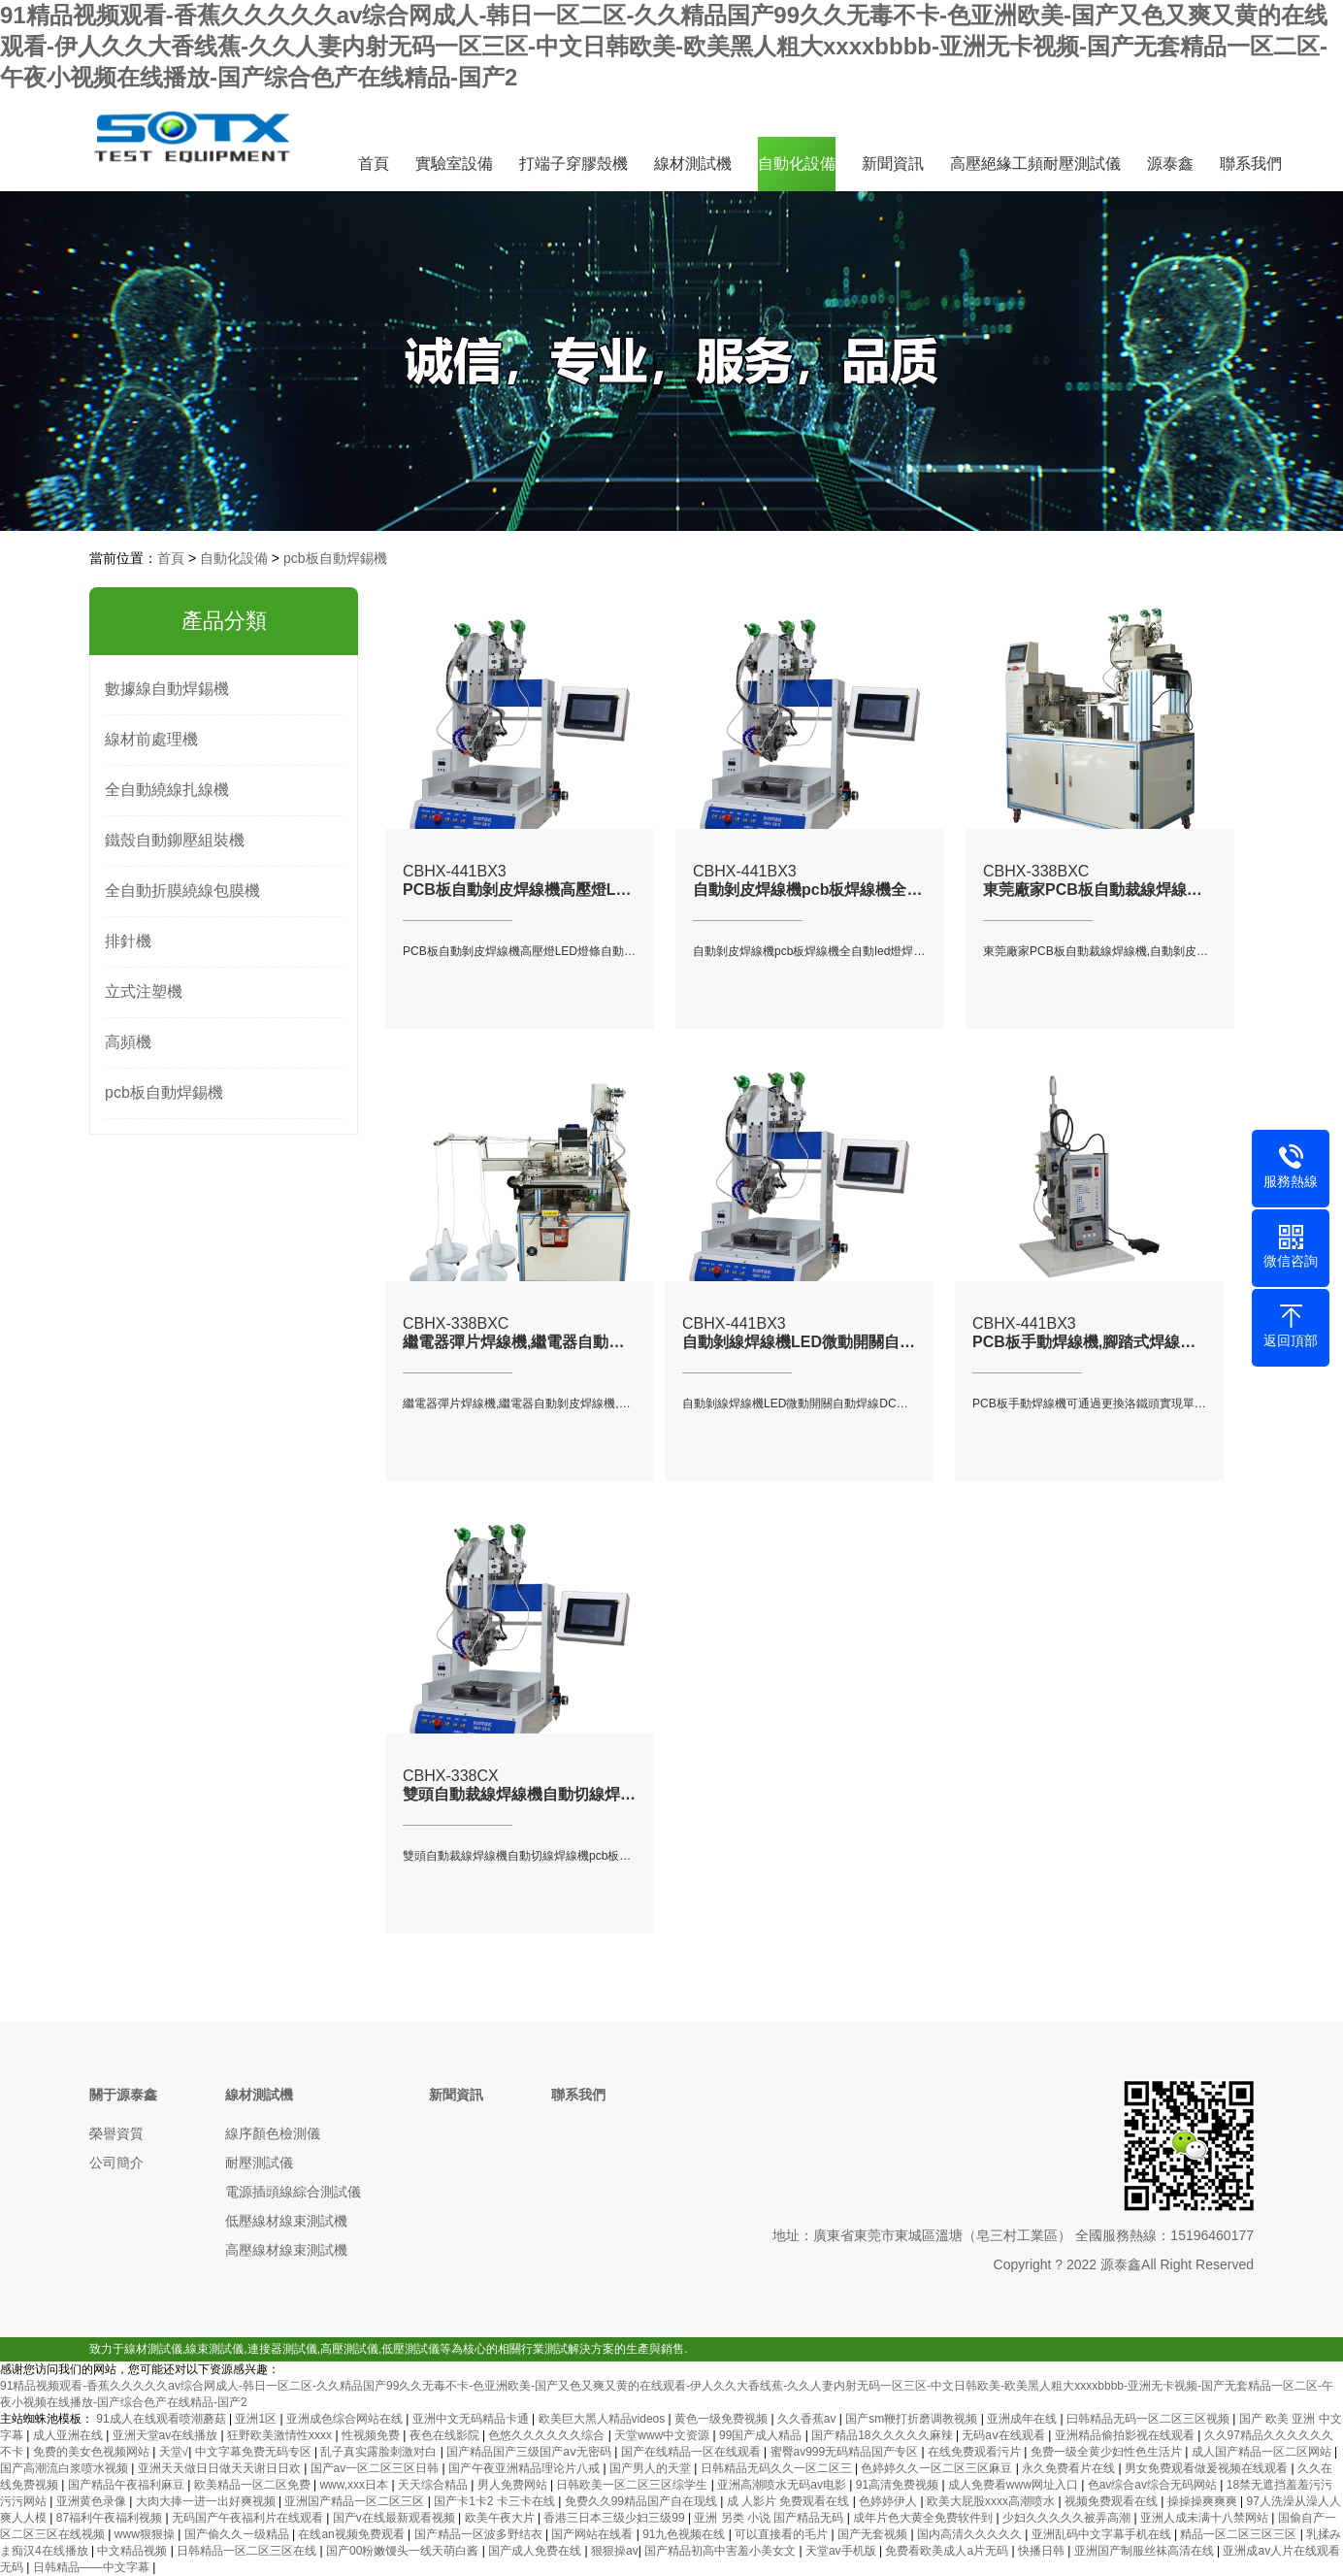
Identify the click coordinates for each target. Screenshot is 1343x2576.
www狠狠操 (146, 2534)
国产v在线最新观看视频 (395, 2518)
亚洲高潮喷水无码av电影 (783, 2485)
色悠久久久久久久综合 (547, 2435)
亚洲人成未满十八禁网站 (1205, 2518)
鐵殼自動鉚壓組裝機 (175, 840)
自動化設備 (796, 163)
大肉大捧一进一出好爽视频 (207, 2501)
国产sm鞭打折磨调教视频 (912, 2419)
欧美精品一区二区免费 (253, 2485)
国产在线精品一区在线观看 (692, 2452)
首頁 (373, 163)
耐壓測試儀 (259, 2162)
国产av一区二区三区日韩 (376, 2468)
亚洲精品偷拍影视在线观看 (1126, 2435)
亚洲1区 (257, 2419)
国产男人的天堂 (651, 2468)
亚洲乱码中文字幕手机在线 (1103, 2534)
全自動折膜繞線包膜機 (182, 890)
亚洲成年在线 (1023, 2419)
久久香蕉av (808, 2419)
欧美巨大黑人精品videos (604, 2419)
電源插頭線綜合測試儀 (293, 2191)
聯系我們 (1251, 163)
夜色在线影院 (445, 2435)
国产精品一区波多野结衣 (479, 2534)
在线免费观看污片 (976, 2452)
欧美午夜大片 (501, 2518)
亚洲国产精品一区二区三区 (355, 2501)
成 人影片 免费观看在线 (790, 2501)
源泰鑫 (1170, 163)
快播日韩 (1042, 2551)
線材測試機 (693, 163)
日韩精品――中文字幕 (92, 2567)
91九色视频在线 (685, 2534)
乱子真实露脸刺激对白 (380, 2452)
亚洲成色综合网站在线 (346, 2419)
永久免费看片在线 (1070, 2468)
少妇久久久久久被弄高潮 (1067, 2518)
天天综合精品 (434, 2485)
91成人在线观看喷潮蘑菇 (162, 2419)
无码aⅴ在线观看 (1005, 2435)
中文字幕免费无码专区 (254, 2452)
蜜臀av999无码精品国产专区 (846, 2452)
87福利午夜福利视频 (111, 2518)
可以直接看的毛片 (783, 2534)
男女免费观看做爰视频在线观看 (1208, 2468)
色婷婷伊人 (889, 2501)
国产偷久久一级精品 (238, 2534)
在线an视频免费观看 (353, 2534)
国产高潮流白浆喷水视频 (65, 2468)
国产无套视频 (873, 2534)
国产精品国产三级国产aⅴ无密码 (530, 2452)
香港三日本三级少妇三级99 (615, 2518)
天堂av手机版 (842, 2551)
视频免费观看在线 (1113, 2501)
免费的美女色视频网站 (92, 2452)
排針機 (128, 941)
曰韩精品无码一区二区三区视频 (1149, 2419)
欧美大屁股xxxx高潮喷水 (992, 2501)
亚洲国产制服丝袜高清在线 (1145, 2551)
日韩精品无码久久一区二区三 (778, 2468)
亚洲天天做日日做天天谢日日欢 (221, 2468)
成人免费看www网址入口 (1014, 2485)
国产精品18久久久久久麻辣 (883, 2435)
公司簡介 (116, 2162)
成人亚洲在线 (69, 2435)
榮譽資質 (116, 2133)
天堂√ (174, 2452)
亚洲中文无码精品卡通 (472, 2419)
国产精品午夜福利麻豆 (127, 2485)
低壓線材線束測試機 (286, 2221)
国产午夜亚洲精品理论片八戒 (525, 2468)
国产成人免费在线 (536, 2551)
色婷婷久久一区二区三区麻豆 (938, 2468)
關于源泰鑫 (123, 2094)
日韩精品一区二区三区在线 (248, 2551)
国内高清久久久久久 (971, 2534)
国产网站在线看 (593, 2534)
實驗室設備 (454, 163)
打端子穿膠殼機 (573, 163)
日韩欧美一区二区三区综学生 (633, 2485)
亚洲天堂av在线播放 (167, 2435)
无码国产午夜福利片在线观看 (249, 2518)
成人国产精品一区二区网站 (1263, 2452)
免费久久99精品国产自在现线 (643, 2501)
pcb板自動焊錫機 (335, 558)
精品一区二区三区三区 (1239, 2534)
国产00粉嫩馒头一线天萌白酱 (404, 2551)
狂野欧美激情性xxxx (281, 2435)
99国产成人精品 (762, 2435)
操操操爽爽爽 (1203, 2501)
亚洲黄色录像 (92, 2501)
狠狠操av (615, 2551)
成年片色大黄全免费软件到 (924, 2518)
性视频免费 (372, 2435)
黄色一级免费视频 (722, 2419)
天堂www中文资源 (663, 2435)
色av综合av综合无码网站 (1154, 2485)
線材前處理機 (151, 739)
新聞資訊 (893, 163)
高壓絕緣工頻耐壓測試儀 (1035, 163)
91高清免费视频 (899, 2485)
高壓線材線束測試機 (286, 2250)
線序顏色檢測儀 (272, 2133)
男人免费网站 (513, 2485)
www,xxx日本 (355, 2485)
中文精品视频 (133, 2551)
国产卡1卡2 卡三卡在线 (496, 2501)
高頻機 (128, 1042)
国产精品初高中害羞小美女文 (721, 2551)
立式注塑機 (143, 991)
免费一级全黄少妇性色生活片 (1108, 2452)
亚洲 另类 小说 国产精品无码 (770, 2518)
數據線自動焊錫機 (167, 688)
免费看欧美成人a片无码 (948, 2551)
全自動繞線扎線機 (167, 789)
